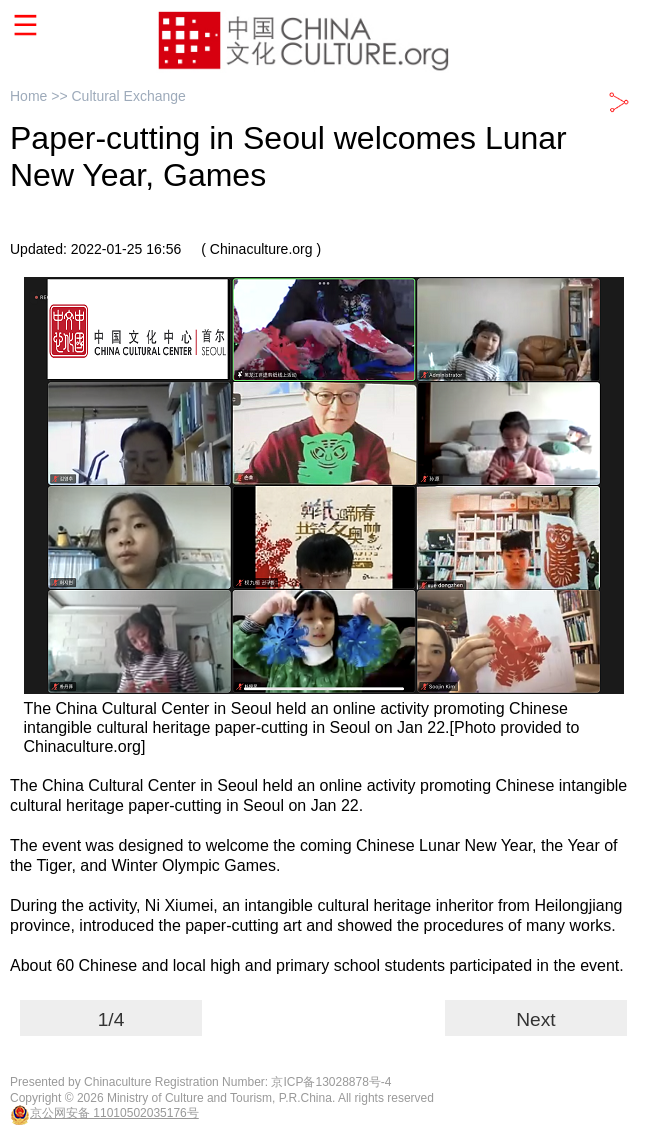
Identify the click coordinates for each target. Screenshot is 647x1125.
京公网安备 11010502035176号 (114, 1113)
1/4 (111, 1019)
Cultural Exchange (128, 96)
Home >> (40, 96)
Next (535, 1019)
